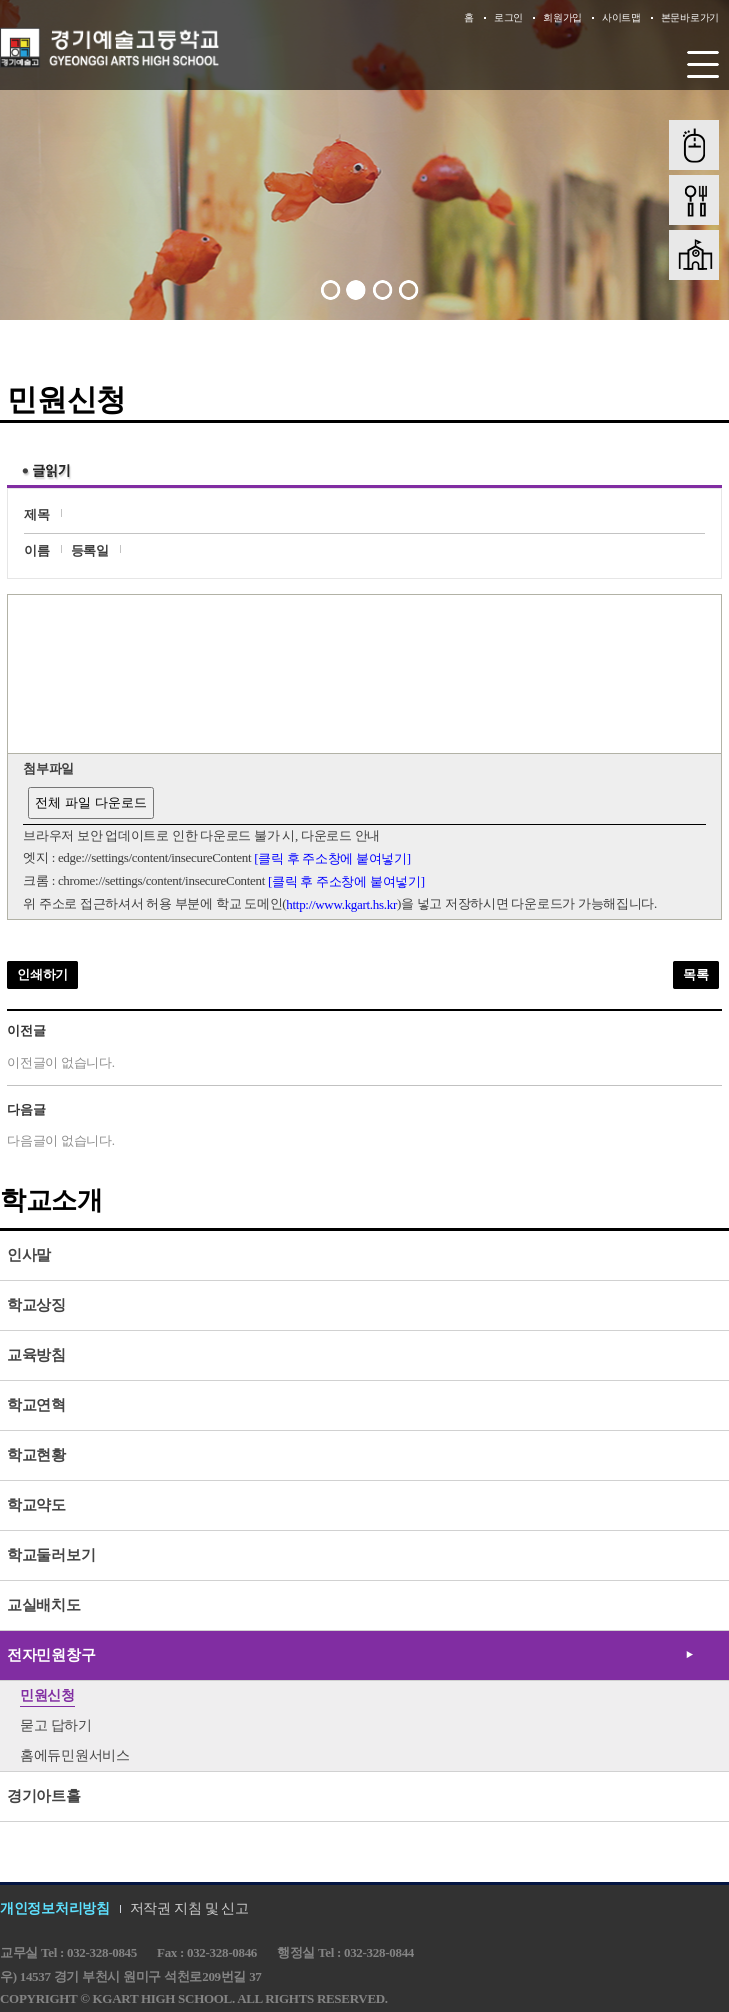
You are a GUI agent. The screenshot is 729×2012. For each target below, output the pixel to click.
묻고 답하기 (56, 1725)
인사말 (29, 1255)
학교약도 (36, 1505)
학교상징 (36, 1305)
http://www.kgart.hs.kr (341, 904)
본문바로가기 (690, 17)
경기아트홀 (44, 1796)
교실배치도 (44, 1605)
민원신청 (47, 1695)
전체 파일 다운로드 (90, 802)
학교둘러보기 (51, 1555)
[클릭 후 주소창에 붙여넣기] (332, 858)
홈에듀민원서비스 (75, 1755)
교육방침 (36, 1355)
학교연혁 (36, 1405)
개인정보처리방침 (55, 1908)
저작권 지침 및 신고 (189, 1908)
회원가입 (562, 17)
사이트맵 (621, 17)
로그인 (508, 17)
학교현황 (36, 1455)
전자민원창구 (51, 1655)
